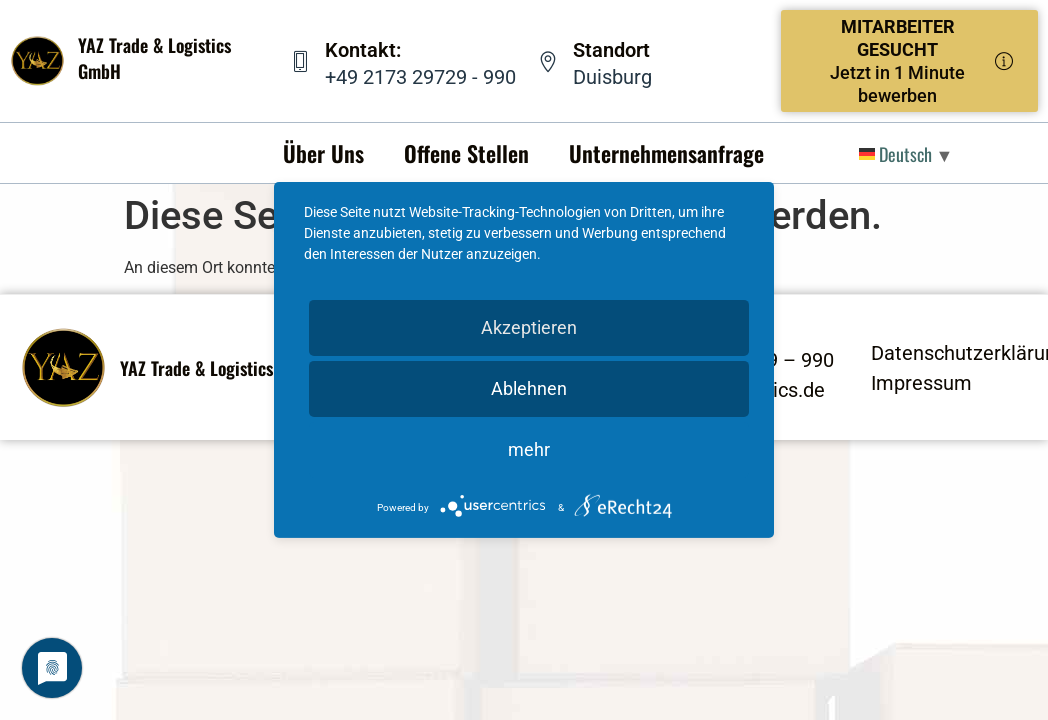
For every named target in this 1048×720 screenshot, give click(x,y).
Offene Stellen (466, 153)
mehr (529, 449)
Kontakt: (363, 50)
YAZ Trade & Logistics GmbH (220, 368)
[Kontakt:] (300, 61)
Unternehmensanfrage (666, 153)
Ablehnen (529, 388)
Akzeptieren (529, 327)
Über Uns (323, 153)
